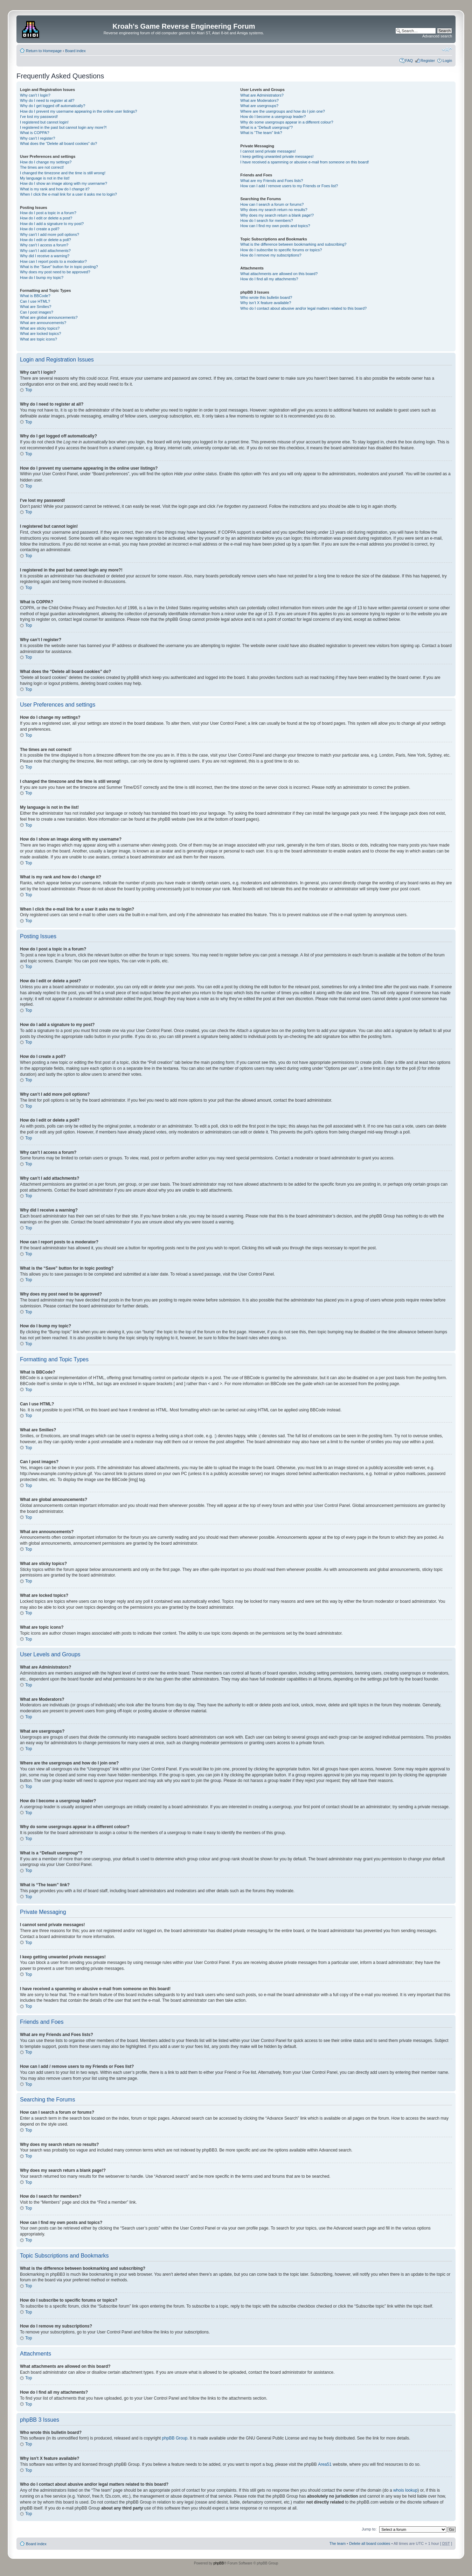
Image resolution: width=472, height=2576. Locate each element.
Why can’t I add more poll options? (49, 234)
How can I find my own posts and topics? (275, 226)
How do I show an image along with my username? (63, 183)
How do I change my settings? (45, 162)
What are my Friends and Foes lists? (271, 180)
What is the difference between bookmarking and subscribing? (293, 244)
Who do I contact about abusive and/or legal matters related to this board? (303, 308)
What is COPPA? (34, 133)
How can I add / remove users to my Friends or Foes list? (289, 186)
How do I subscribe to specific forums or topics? (281, 250)
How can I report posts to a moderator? (53, 261)
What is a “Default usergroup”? (266, 127)
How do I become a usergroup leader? (273, 116)
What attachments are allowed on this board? (279, 274)
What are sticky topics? (40, 328)
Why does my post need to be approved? (55, 272)
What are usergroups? (259, 106)
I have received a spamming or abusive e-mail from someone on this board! (304, 162)
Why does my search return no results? (273, 210)
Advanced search (437, 36)
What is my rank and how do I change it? (55, 189)
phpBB (218, 2563)
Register (428, 60)
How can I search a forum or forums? (272, 204)
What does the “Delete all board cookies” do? (58, 143)
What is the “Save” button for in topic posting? (59, 267)
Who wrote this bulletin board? (266, 297)
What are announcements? (43, 323)
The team (337, 2543)
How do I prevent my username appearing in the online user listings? (78, 111)
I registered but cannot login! (44, 122)
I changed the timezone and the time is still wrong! (62, 173)
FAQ (409, 60)
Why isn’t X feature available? (265, 303)
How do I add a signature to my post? (52, 224)
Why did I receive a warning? (44, 256)
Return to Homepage (44, 51)
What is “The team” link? (261, 133)
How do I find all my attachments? (269, 279)
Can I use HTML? (35, 301)
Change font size (447, 49)
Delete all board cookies (369, 2543)
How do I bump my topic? (41, 277)
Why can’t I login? (35, 95)
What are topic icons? (38, 339)
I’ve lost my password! (39, 116)
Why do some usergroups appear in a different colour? (286, 122)
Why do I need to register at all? (47, 100)
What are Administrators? (262, 95)
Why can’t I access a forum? (44, 245)
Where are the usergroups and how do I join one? (282, 111)
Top (28, 389)
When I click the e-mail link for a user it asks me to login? (68, 194)
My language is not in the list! (45, 178)
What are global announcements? (49, 317)
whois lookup (405, 2489)
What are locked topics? (40, 333)
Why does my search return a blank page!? (277, 215)
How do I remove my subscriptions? (270, 255)
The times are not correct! (42, 167)
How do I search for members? (266, 220)
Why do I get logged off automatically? (52, 106)
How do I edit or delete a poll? (45, 240)
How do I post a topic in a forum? (48, 213)
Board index (75, 51)
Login (447, 60)
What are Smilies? (35, 306)
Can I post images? (36, 312)
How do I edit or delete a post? (46, 218)
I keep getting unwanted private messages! (276, 156)
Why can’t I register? (37, 138)
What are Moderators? (259, 100)
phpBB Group (175, 2437)
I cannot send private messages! (268, 151)
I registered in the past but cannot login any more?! (63, 127)
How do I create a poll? (40, 229)
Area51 (325, 2464)
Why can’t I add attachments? (45, 250)
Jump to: (369, 2529)
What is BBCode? (35, 296)
